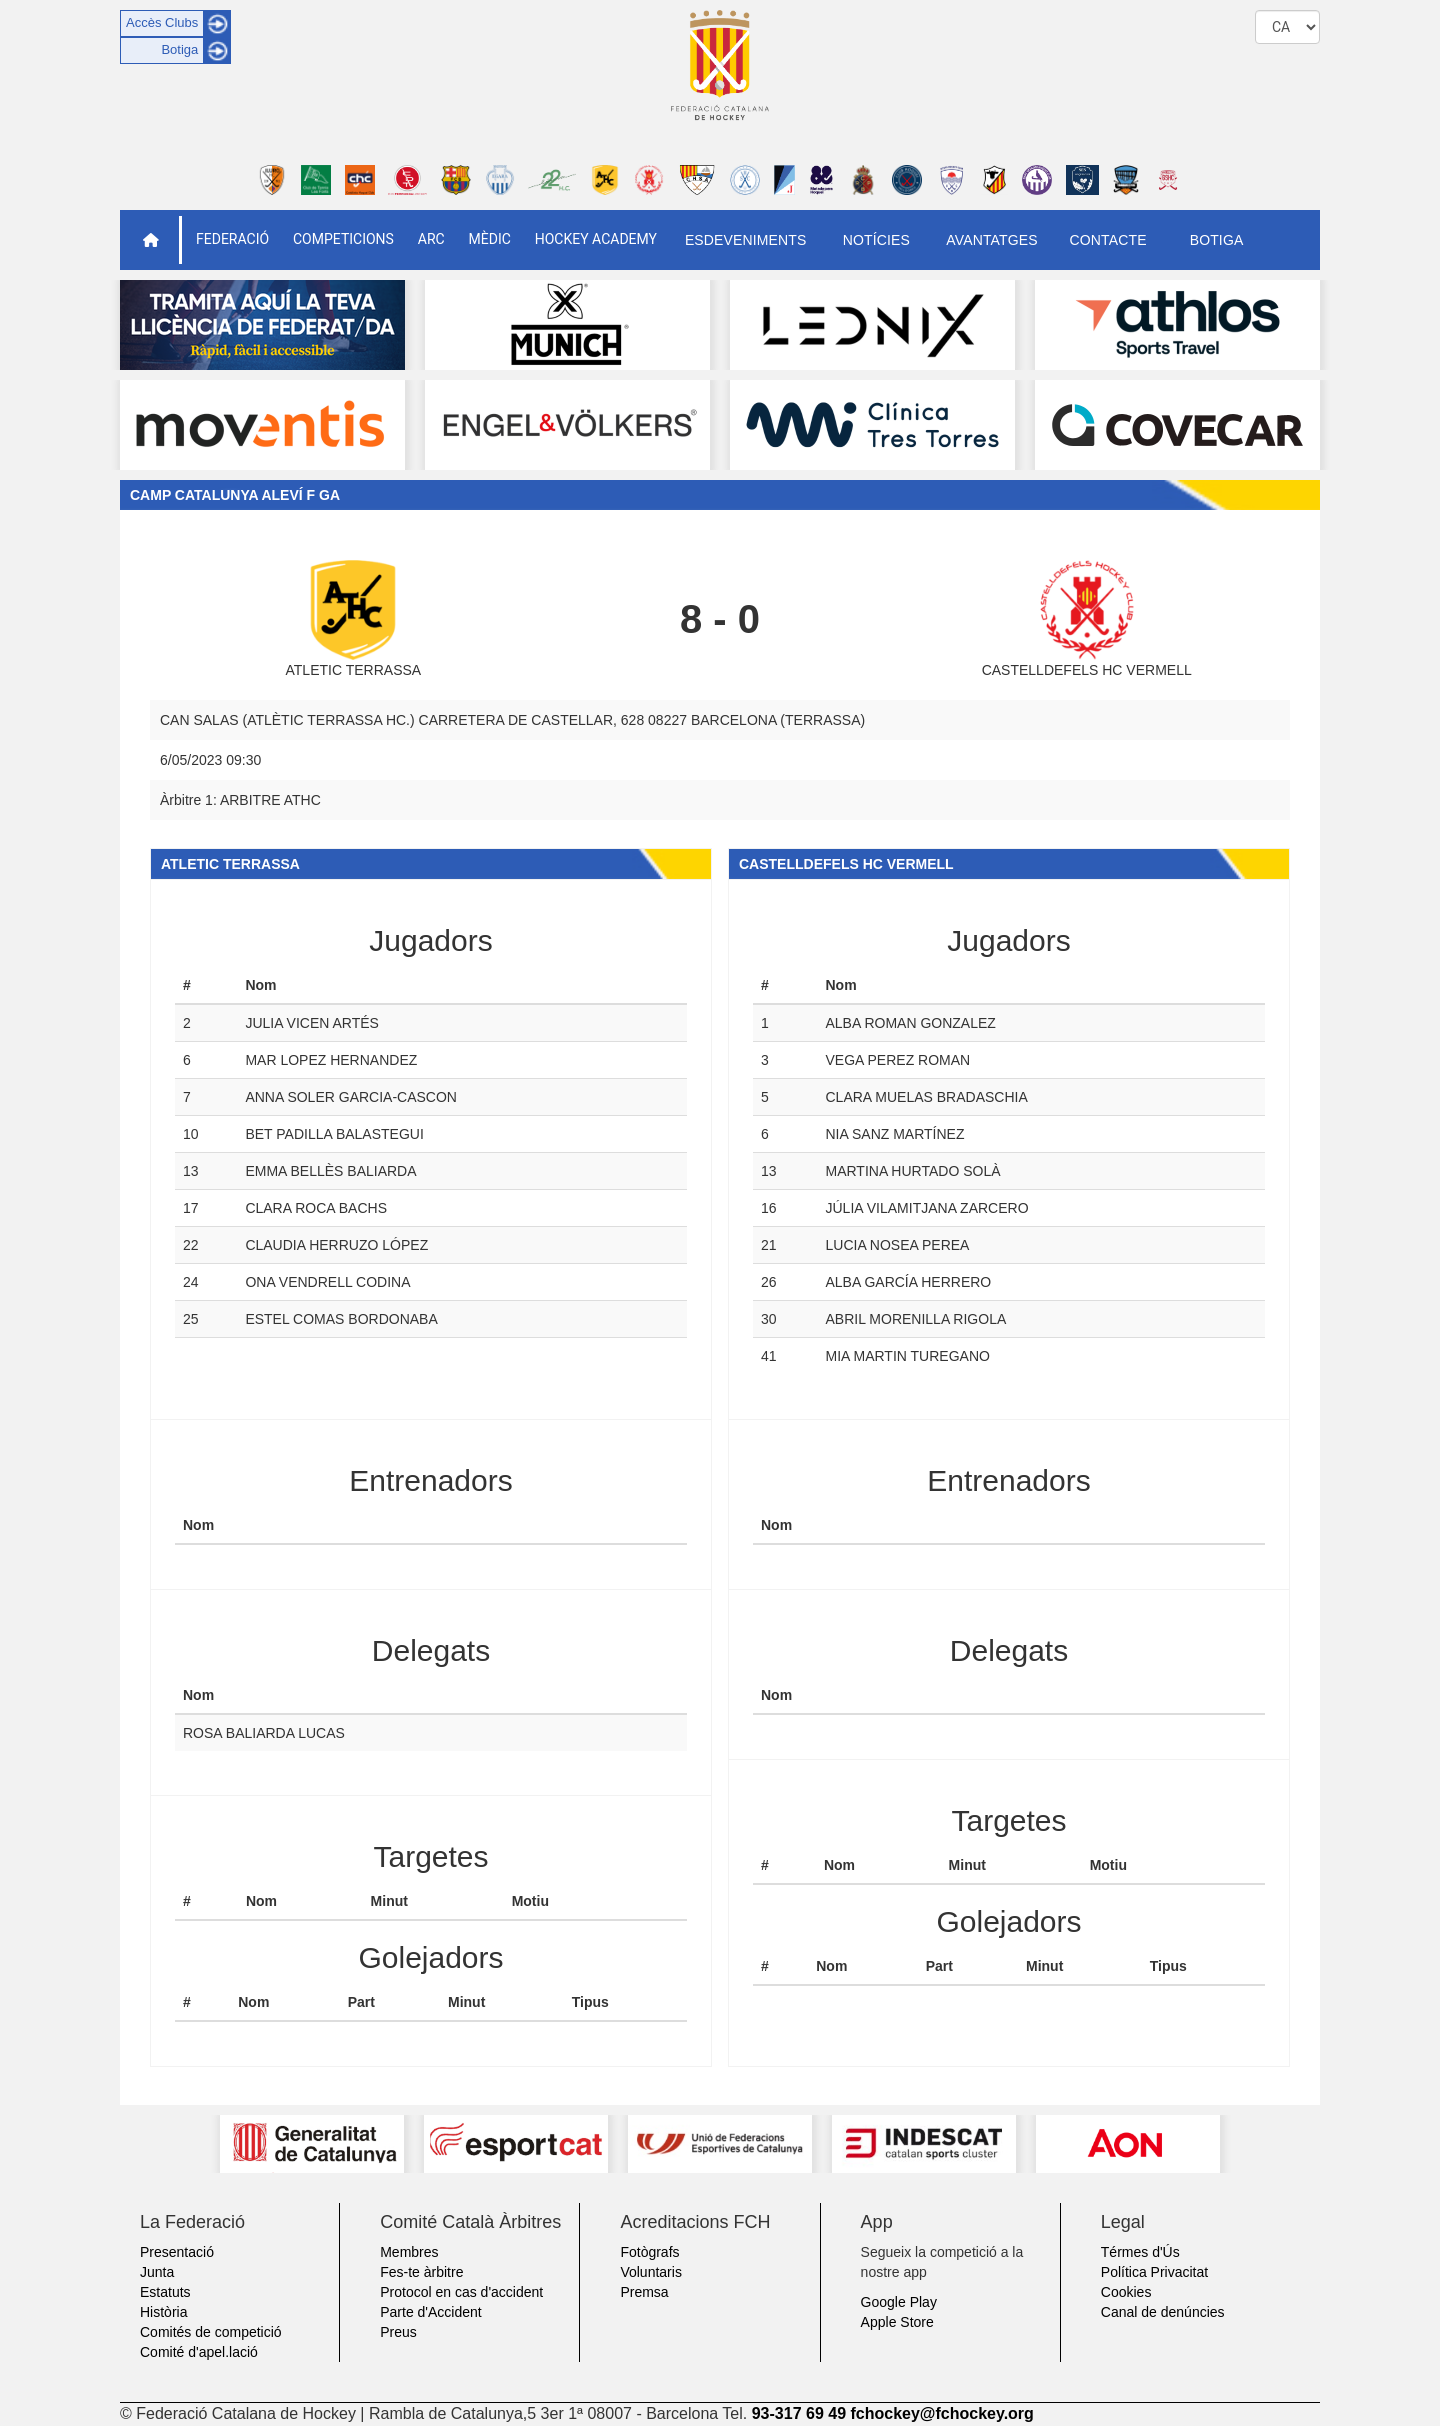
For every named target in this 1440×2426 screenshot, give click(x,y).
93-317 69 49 (799, 2413)
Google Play (899, 2302)
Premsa (644, 2292)
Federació (232, 239)
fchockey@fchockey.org (941, 2413)
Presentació (177, 2252)
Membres (409, 2252)
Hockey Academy (596, 239)
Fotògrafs (649, 2252)
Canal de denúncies (1163, 2312)
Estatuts (165, 2292)
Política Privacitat (1154, 2272)
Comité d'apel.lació (199, 2352)
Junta (157, 2272)
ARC (431, 239)
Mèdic (490, 239)
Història (163, 2312)
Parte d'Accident (431, 2312)
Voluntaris (650, 2272)
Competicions (343, 239)
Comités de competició (211, 2332)
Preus (398, 2332)
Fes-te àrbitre (421, 2272)
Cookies (1126, 2292)
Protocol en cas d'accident (461, 2292)
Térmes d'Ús (1140, 2252)
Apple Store (897, 2322)
